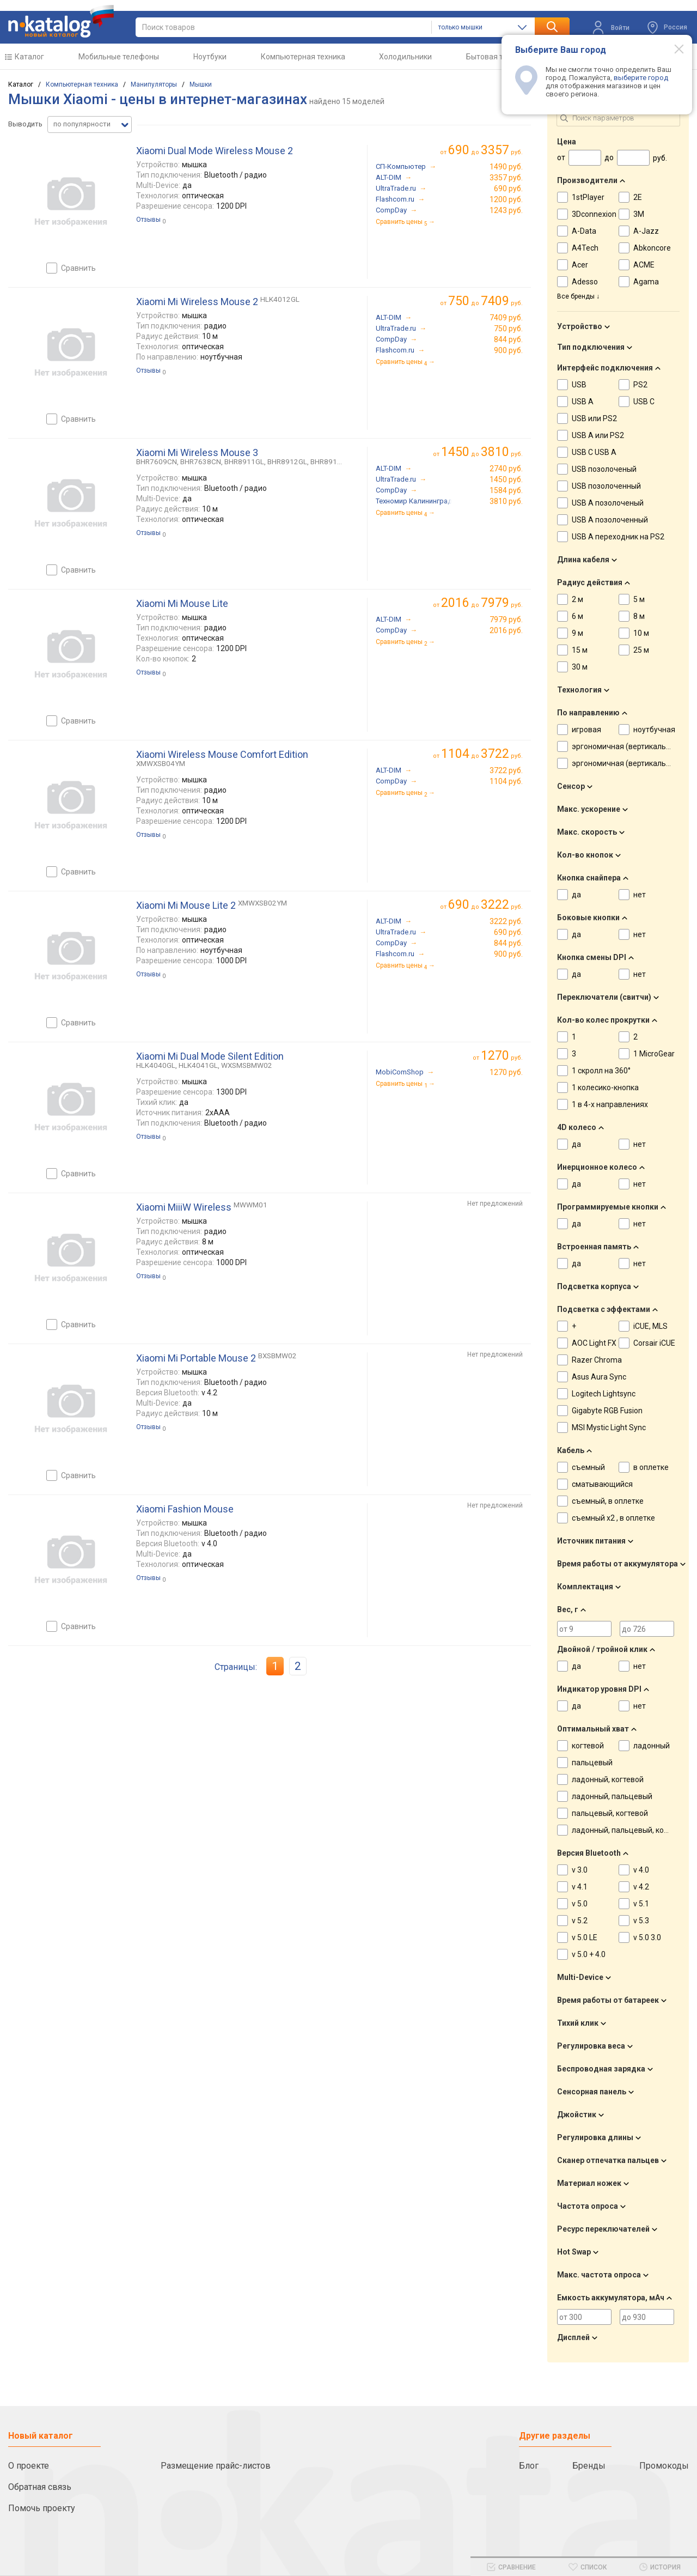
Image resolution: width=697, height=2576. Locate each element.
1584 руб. (506, 490)
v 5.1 (641, 1903)
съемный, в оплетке (608, 1501)
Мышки (200, 84)
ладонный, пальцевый (612, 1796)
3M (638, 214)
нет (639, 894)
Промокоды (664, 2465)
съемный (588, 1467)
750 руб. (508, 328)
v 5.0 (580, 1903)
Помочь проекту (41, 2508)
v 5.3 (641, 1920)
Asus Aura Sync (599, 1376)
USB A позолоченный (610, 519)
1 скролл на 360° (601, 1070)
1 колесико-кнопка (605, 1087)
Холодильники (405, 56)
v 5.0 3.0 (647, 1937)
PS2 (640, 384)
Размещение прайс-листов (216, 2465)
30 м (580, 667)
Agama (646, 281)
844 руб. (508, 339)
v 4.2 (641, 1886)
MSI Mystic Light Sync (609, 1427)
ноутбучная (654, 729)
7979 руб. (506, 619)
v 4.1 (580, 1886)
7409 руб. (506, 317)
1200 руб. (506, 199)
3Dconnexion (594, 214)
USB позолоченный (606, 486)
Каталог (29, 56)
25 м (641, 650)
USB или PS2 (594, 418)
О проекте (28, 2465)
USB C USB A (594, 452)
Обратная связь (39, 2487)
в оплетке (651, 1467)
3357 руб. (506, 177)
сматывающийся (602, 1484)
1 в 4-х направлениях (610, 1104)
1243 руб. (506, 210)
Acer (580, 264)
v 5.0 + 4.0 (589, 1954)
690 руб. (508, 188)
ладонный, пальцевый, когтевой (630, 1830)
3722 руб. (506, 770)
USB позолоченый (604, 469)
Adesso (585, 281)
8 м (639, 616)
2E (637, 197)
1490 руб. (506, 166)
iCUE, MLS (650, 1326)
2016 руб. (506, 630)
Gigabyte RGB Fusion (607, 1410)
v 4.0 (641, 1870)
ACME (644, 264)
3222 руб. (506, 921)
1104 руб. (506, 781)
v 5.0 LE (584, 1937)
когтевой (588, 1745)
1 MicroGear (654, 1053)
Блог (529, 2465)
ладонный (651, 1745)
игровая (586, 729)
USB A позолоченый (608, 503)
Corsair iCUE (654, 1343)
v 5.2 (580, 1920)
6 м (577, 616)
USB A (583, 401)
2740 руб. (506, 468)
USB (579, 384)
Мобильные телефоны (118, 56)
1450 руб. (506, 479)
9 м (577, 633)
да (576, 894)
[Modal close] (673, 48)
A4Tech (585, 248)
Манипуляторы (154, 84)
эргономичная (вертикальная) (627, 746)
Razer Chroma (597, 1360)
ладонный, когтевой (608, 1779)
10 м (641, 633)
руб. (502, 1055)
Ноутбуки (210, 56)
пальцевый (592, 1762)
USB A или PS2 (598, 435)
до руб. (485, 150)
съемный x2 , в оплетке (613, 1518)
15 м (580, 650)
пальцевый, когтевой (610, 1813)
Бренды (589, 2465)
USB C (644, 401)
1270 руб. (506, 1072)
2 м (577, 599)
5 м (639, 599)
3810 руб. (506, 501)
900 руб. (508, 350)
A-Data (584, 231)
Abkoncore (652, 248)
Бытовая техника (497, 56)
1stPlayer (588, 197)
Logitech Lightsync (603, 1393)
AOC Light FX (594, 1343)
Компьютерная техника (303, 56)
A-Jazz (646, 231)
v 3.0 (580, 1870)
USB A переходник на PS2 (618, 536)
